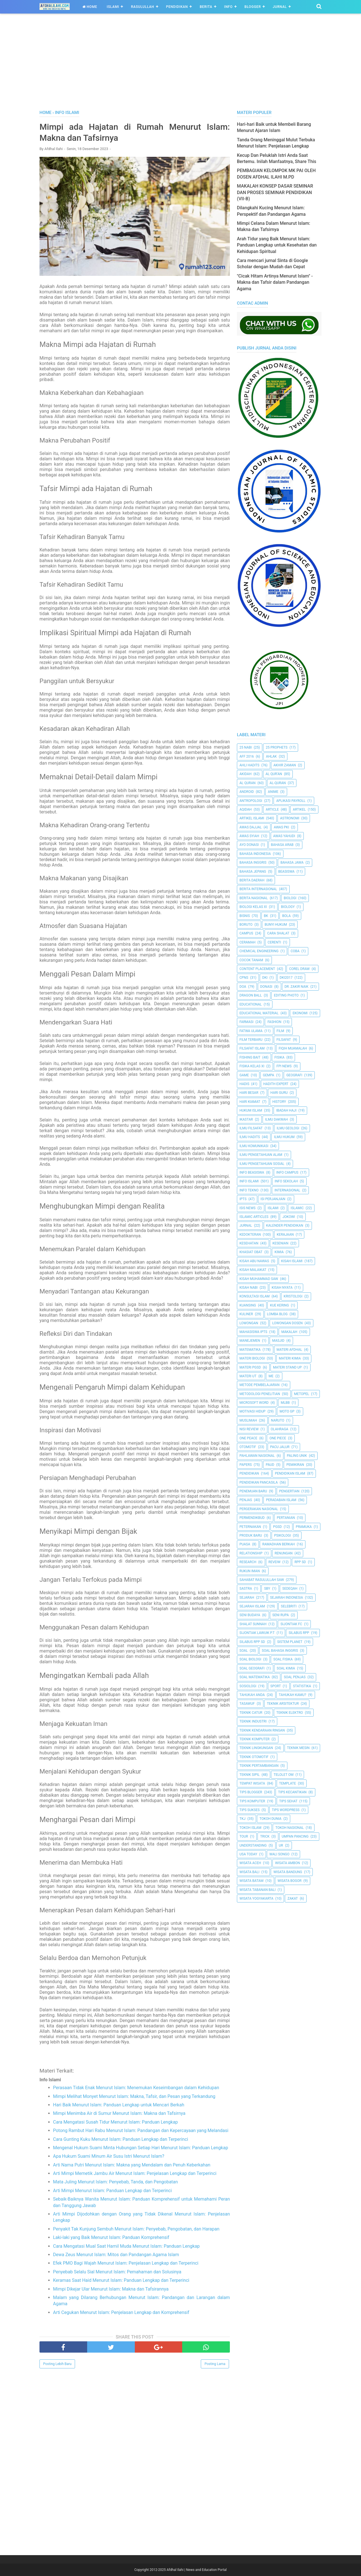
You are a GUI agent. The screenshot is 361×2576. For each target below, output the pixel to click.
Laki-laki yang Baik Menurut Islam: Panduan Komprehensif (111, 2237)
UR (281, 1845)
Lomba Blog (277, 1314)
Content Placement (257, 969)
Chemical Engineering (258, 951)
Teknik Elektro (289, 1713)
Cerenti (274, 942)
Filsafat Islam (252, 1048)
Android (246, 792)
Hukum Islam (250, 1110)
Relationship (251, 1553)
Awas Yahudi (284, 836)
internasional (287, 1190)
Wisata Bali (249, 1872)
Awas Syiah (249, 836)
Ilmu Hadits (249, 1137)
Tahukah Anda (252, 1695)
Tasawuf (247, 1704)
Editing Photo (286, 995)
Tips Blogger (250, 1792)
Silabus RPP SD (252, 1642)
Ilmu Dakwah (276, 1119)
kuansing (247, 1305)
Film (280, 1031)
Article (272, 809)
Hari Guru (279, 1093)
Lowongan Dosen (287, 1323)
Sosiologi (247, 1686)
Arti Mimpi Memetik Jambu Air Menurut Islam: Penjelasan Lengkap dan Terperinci (134, 2173)
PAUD (270, 1465)
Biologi (290, 898)
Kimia (278, 1252)
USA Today (248, 1854)
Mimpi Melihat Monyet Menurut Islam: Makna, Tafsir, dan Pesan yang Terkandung (134, 2096)
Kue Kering (279, 1305)
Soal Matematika (254, 1677)
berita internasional (258, 889)
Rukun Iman (249, 1571)
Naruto (277, 1420)
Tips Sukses (249, 1810)
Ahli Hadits (249, 765)
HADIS (244, 1084)
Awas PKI (281, 827)
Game (244, 1075)
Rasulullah (142, 7)
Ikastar (246, 1119)
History (279, 1102)
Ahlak (271, 756)
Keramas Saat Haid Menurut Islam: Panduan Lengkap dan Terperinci (121, 2280)
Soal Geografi (252, 1668)
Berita (206, 7)
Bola (286, 916)
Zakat (292, 1898)
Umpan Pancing (295, 1836)
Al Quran (247, 783)
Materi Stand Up (287, 1367)
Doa (242, 987)
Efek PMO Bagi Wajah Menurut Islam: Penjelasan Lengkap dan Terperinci (125, 2263)
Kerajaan (285, 1235)
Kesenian (280, 1243)
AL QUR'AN (274, 774)
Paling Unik (297, 1456)
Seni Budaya (249, 1615)
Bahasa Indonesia (255, 854)
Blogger (253, 7)
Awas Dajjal (250, 827)
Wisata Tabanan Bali (257, 1890)
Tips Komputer (252, 1801)
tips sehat (288, 1801)
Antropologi (250, 801)
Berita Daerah (251, 880)
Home (89, 7)
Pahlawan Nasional (257, 1456)
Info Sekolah (286, 1181)
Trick (264, 1836)
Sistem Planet (290, 1642)
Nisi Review (249, 1429)
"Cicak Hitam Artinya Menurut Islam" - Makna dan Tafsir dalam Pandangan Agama (275, 282)
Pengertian (289, 1491)
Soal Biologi (250, 1659)
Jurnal (280, 7)
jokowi (288, 1217)
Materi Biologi (252, 1358)
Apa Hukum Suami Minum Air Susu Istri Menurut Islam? (108, 2156)
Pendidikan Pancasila (258, 1482)
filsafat (283, 1040)
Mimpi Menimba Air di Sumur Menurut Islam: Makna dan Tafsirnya (119, 2113)
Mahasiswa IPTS (253, 1332)
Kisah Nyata (282, 1288)
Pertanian (286, 1518)
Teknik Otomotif (253, 1757)
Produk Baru (250, 1535)
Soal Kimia (286, 1668)
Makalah (289, 1332)
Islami (113, 7)
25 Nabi (245, 747)
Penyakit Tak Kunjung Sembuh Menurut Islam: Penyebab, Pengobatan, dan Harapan (136, 2229)
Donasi (266, 987)
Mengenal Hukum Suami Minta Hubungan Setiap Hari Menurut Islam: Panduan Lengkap (140, 2147)
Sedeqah (289, 1589)
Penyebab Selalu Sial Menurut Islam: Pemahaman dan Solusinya (117, 2271)
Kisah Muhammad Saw (258, 1279)
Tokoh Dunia (270, 1819)
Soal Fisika (282, 1659)
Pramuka (304, 1527)
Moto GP (286, 1411)
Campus (246, 933)
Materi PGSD (250, 1367)
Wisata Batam (251, 1881)
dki (265, 978)
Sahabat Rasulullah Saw (261, 1580)
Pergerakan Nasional (258, 1509)
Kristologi (293, 1296)
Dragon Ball (250, 995)
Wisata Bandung (287, 1872)
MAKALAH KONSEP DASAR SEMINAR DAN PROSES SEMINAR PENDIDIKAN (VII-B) (275, 192)
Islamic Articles (253, 1217)
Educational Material (259, 1013)
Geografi (294, 1075)
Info (228, 7)
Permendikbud (252, 1518)
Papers (245, 1465)
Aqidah (245, 809)
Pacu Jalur (280, 1447)
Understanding (253, 1845)
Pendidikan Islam (290, 1473)
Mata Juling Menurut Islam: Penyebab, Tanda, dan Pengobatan (115, 2182)
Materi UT (247, 1376)
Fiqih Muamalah (293, 1048)
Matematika (250, 1350)
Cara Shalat (278, 933)
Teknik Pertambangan (259, 1766)
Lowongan (248, 1323)
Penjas (245, 1500)
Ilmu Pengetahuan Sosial (261, 1164)
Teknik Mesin (298, 1748)
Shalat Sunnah (253, 1624)
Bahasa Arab (282, 845)
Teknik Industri (253, 1721)
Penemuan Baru (253, 1491)
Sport (275, 1686)
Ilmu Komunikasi (253, 1146)
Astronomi (289, 818)
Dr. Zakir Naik (297, 987)
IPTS (242, 1199)
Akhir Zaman (285, 765)
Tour (243, 1836)
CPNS (243, 978)
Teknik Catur (250, 1713)
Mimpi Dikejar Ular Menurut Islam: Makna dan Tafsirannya (111, 2289)
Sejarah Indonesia (286, 1598)
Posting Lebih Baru (57, 2364)
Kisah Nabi (248, 1288)
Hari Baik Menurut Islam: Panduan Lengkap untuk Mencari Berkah (118, 2105)
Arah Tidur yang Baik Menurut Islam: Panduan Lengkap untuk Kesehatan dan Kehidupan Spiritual (277, 245)
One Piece (277, 1438)
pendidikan (249, 1473)
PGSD (277, 1527)
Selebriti (289, 1606)
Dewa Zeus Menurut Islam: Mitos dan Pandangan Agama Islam (116, 2254)
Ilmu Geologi (288, 1128)
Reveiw (274, 1562)
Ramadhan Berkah (278, 1544)
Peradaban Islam (281, 1500)
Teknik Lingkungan (256, 1748)
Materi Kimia (290, 1358)
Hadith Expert (276, 1084)
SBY (267, 1589)
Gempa (268, 1075)
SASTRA (245, 1589)
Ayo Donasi (249, 845)
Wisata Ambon (287, 1863)
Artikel (299, 809)
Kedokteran (250, 1235)
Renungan (284, 1553)
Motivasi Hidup (252, 1411)
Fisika (279, 1057)
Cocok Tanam (251, 960)
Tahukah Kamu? (292, 1695)
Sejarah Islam (252, 1606)
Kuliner (246, 1314)
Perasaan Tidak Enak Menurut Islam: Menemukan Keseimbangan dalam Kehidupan (136, 2087)
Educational (250, 1004)
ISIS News (247, 1208)
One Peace (248, 1438)
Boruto (245, 925)
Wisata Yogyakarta (256, 1898)
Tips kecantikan (292, 1792)
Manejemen (249, 1341)
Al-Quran (278, 783)
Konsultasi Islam (254, 1296)
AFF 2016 (246, 756)
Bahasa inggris (253, 862)
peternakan (250, 1527)
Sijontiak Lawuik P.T (257, 1633)
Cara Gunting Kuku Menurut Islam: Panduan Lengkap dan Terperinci (120, 2139)
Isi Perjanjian (273, 1199)
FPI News (284, 1066)
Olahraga (279, 1429)
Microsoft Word (253, 1403)
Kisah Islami (292, 1261)
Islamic (296, 1208)
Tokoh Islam (250, 1828)
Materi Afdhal (289, 1350)
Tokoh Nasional (289, 1828)
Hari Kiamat (249, 1102)
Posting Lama (214, 2364)
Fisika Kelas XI (251, 1066)
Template (287, 1783)
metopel (301, 1394)
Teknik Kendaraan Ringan (262, 1730)
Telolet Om (283, 1775)
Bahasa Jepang (252, 872)
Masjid (278, 1341)
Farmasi (246, 1022)
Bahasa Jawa (291, 862)
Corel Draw (299, 969)
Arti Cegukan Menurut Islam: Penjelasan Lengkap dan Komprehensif (121, 2312)
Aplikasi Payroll (290, 801)
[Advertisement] (180, 67)
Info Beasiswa (251, 1172)
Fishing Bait (249, 1057)
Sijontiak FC (291, 1624)
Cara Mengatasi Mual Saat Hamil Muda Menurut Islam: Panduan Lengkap (126, 2246)
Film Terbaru (250, 1040)
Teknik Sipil (249, 1775)
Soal (243, 1651)
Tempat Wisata (252, 1783)
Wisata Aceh (250, 1863)
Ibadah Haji (286, 1110)
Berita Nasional (253, 898)
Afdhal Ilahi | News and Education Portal (197, 2570)
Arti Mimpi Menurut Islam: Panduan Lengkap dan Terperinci (112, 2190)
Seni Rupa (280, 1615)
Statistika (302, 1686)
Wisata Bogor (289, 1881)
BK (266, 916)
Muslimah (248, 1420)
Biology (288, 907)
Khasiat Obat (250, 1252)
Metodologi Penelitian (259, 1394)
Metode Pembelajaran (259, 1385)
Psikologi (282, 1535)
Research (247, 1562)
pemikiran (295, 1465)
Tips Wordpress (286, 1810)
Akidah (245, 774)
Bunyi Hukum (276, 925)
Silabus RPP (299, 1633)
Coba (294, 951)
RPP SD (300, 1562)
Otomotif (247, 1447)
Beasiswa (286, 872)
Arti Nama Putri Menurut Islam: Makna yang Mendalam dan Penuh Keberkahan (131, 2165)
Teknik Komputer (254, 1739)
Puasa (244, 1544)
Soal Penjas (294, 1677)
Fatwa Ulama (251, 1031)
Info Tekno (249, 1190)
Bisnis (244, 916)
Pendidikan (177, 7)
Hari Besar (248, 1093)
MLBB (285, 1403)
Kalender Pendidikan (284, 1225)
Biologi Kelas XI (253, 907)
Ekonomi (299, 1013)
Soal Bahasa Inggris (280, 1651)
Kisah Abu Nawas (254, 1261)
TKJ (242, 1819)
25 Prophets (276, 747)
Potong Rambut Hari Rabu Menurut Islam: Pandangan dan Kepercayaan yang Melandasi (140, 2130)
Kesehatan (248, 1243)
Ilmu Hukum (284, 1137)
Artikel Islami (251, 818)
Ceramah (247, 942)
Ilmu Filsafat (251, 1128)
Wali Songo (279, 1854)
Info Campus (287, 1172)
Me (270, 1376)
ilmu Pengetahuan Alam (260, 1155)
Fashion (274, 1022)
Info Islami (249, 1181)
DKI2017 (286, 978)
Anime (273, 792)
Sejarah (246, 1598)
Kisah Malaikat (252, 1270)
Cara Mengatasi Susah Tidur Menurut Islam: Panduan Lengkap (115, 2122)
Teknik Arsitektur (283, 1704)
